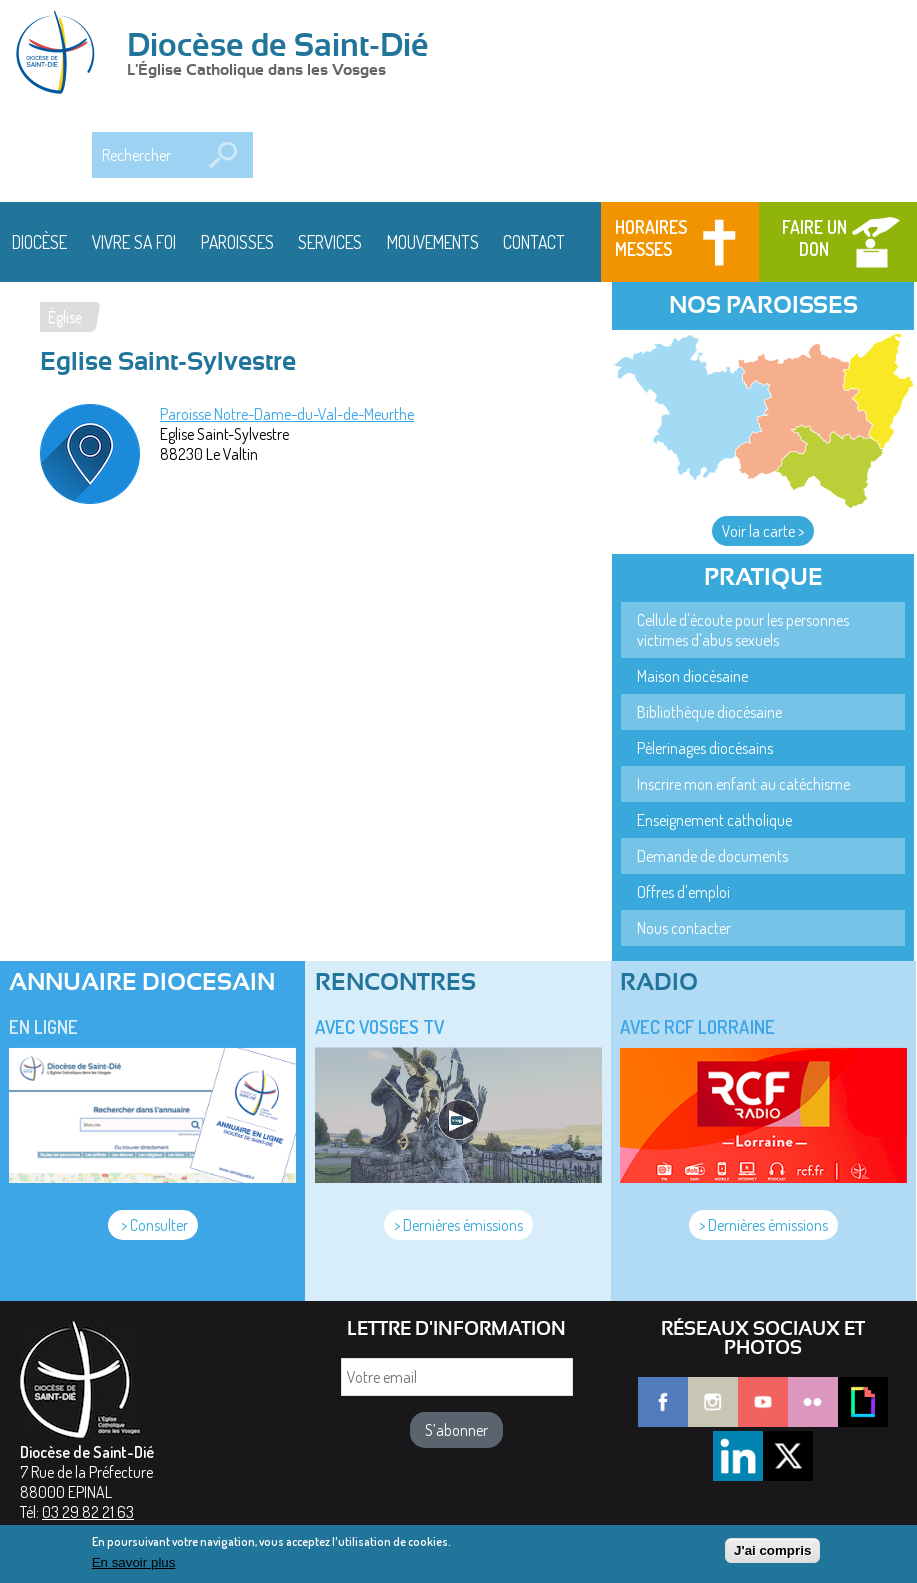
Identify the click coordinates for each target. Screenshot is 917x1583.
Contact (534, 242)
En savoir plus (134, 1567)
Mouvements (433, 242)
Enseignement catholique (714, 820)
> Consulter (153, 1225)
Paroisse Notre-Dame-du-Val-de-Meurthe (287, 414)
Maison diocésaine (692, 676)
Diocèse (39, 242)
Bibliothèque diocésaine (709, 712)
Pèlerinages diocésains (705, 748)
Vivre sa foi (134, 242)
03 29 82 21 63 (88, 1512)
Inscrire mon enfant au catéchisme (743, 784)
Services (330, 242)
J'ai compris (772, 1556)
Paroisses (237, 242)
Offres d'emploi (683, 892)
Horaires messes (651, 238)
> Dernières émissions (458, 1225)
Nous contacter (684, 928)
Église (65, 317)
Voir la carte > (763, 531)
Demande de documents (712, 856)
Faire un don (814, 238)
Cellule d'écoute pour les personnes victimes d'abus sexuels (743, 630)
